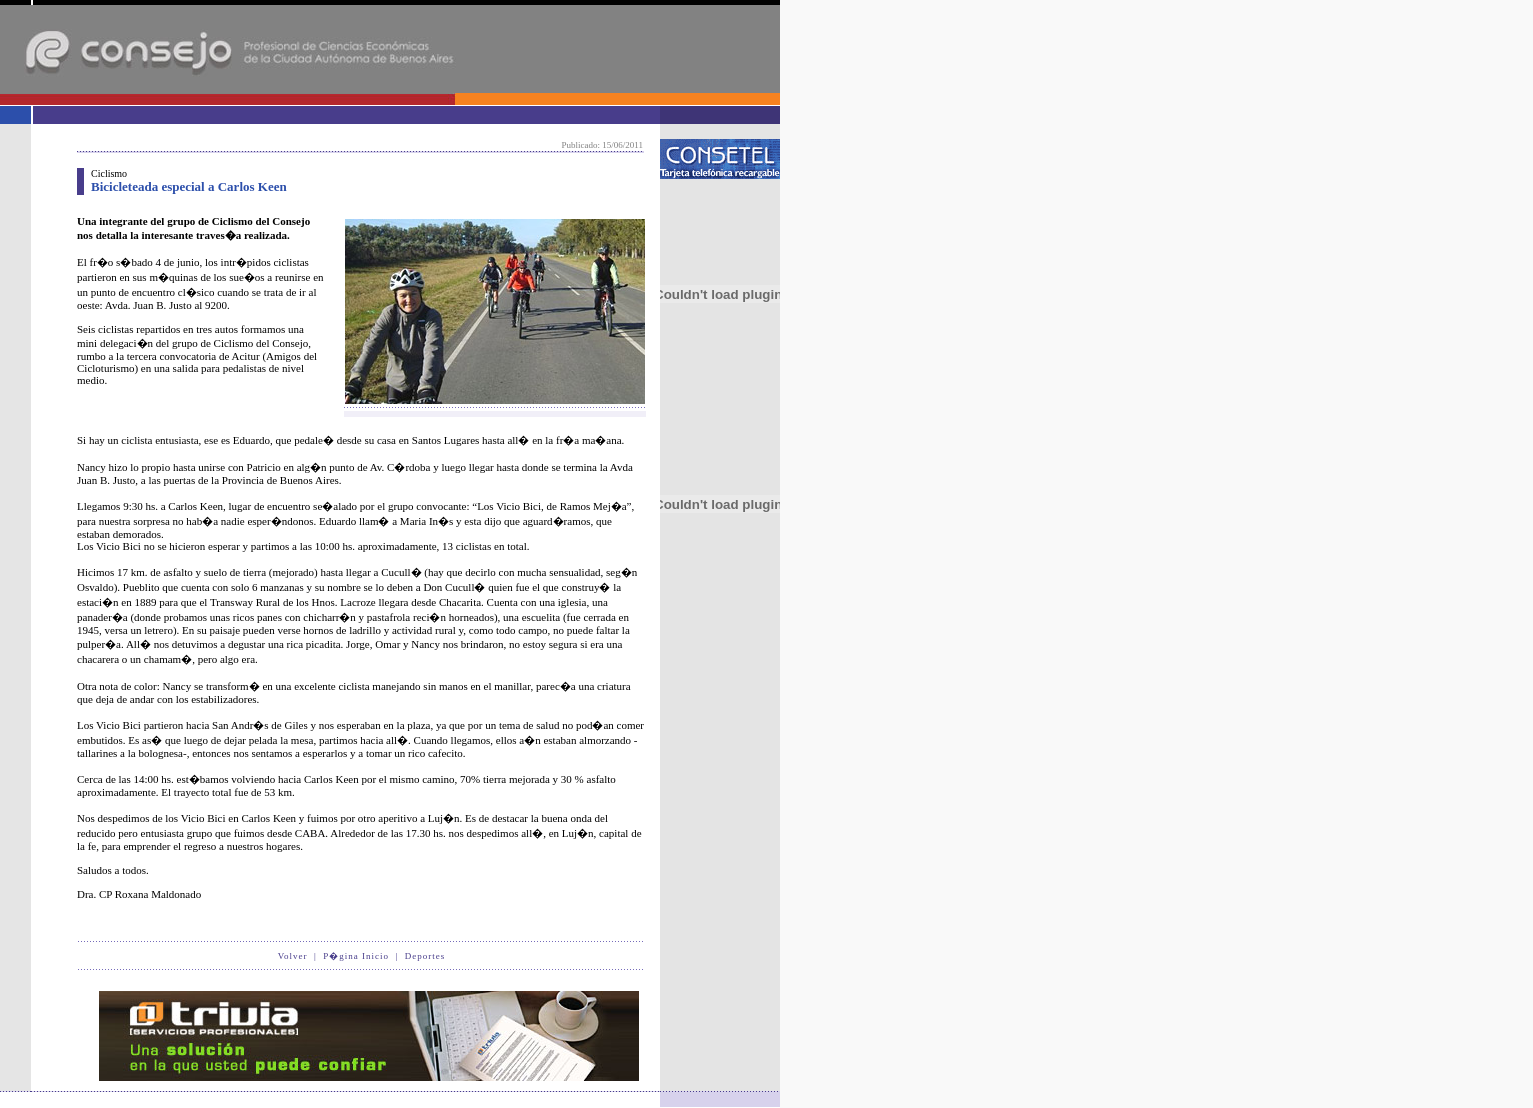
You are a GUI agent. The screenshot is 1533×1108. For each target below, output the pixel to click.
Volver (293, 956)
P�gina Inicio (356, 956)
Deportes (425, 956)
